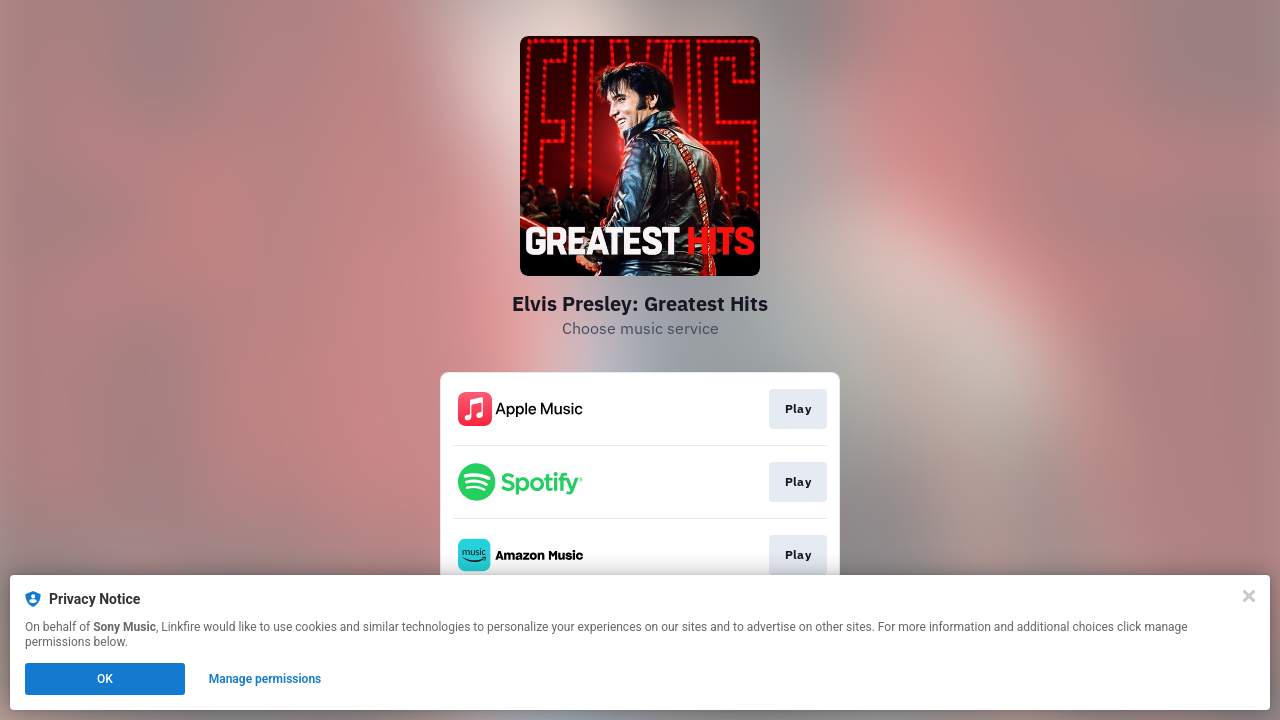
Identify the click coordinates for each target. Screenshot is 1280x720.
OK (105, 679)
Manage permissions (265, 679)
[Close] (1249, 596)
